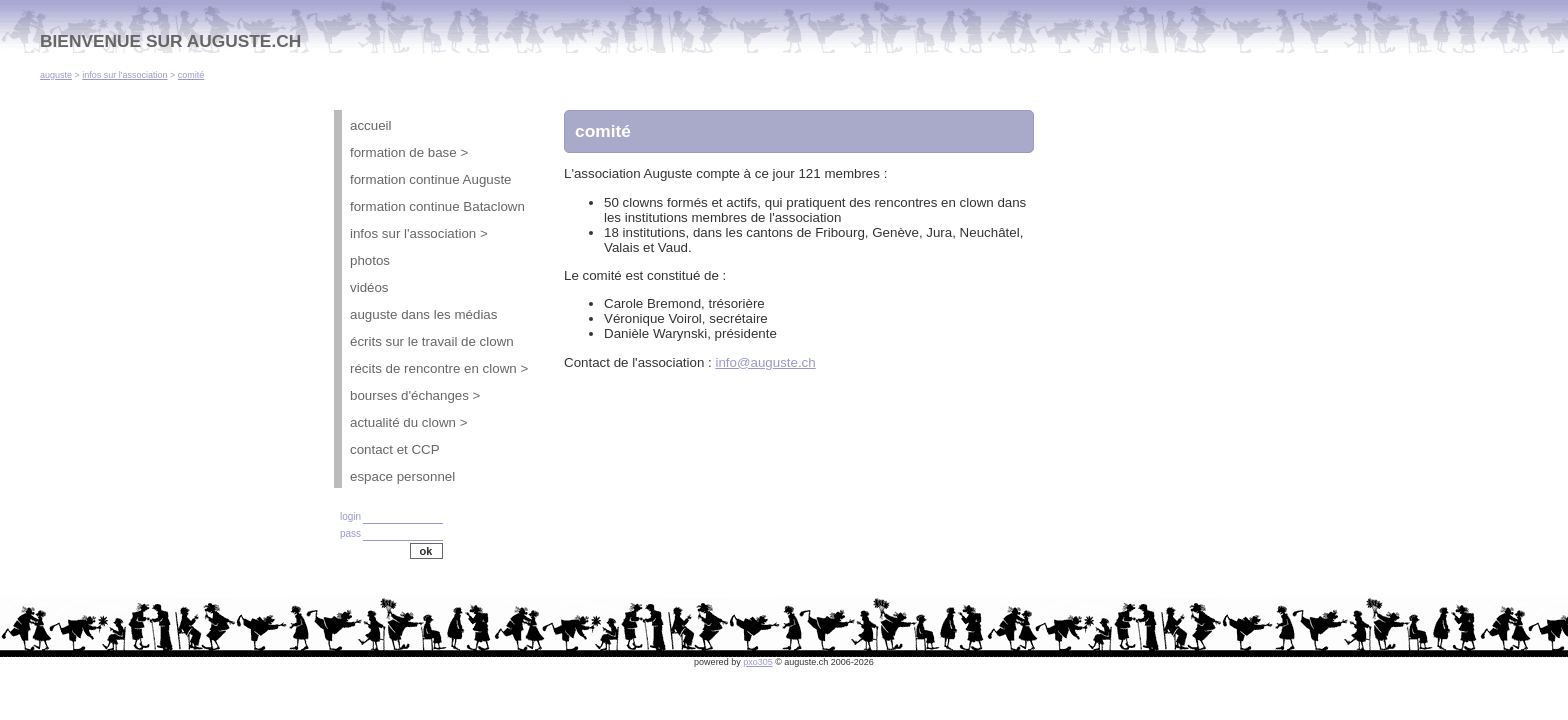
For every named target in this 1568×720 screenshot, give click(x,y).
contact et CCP (395, 449)
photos (370, 260)
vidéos (369, 287)
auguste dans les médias (423, 314)
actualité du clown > (408, 422)
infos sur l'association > (419, 233)
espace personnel (402, 476)
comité (191, 75)
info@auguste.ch (765, 362)
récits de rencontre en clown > (439, 368)
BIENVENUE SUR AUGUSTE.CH (170, 41)
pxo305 (758, 662)
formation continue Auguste (431, 179)
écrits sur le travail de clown (432, 341)
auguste (56, 75)
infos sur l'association (124, 75)
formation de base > (409, 152)
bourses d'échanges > (415, 395)
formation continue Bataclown (437, 206)
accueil (371, 125)
